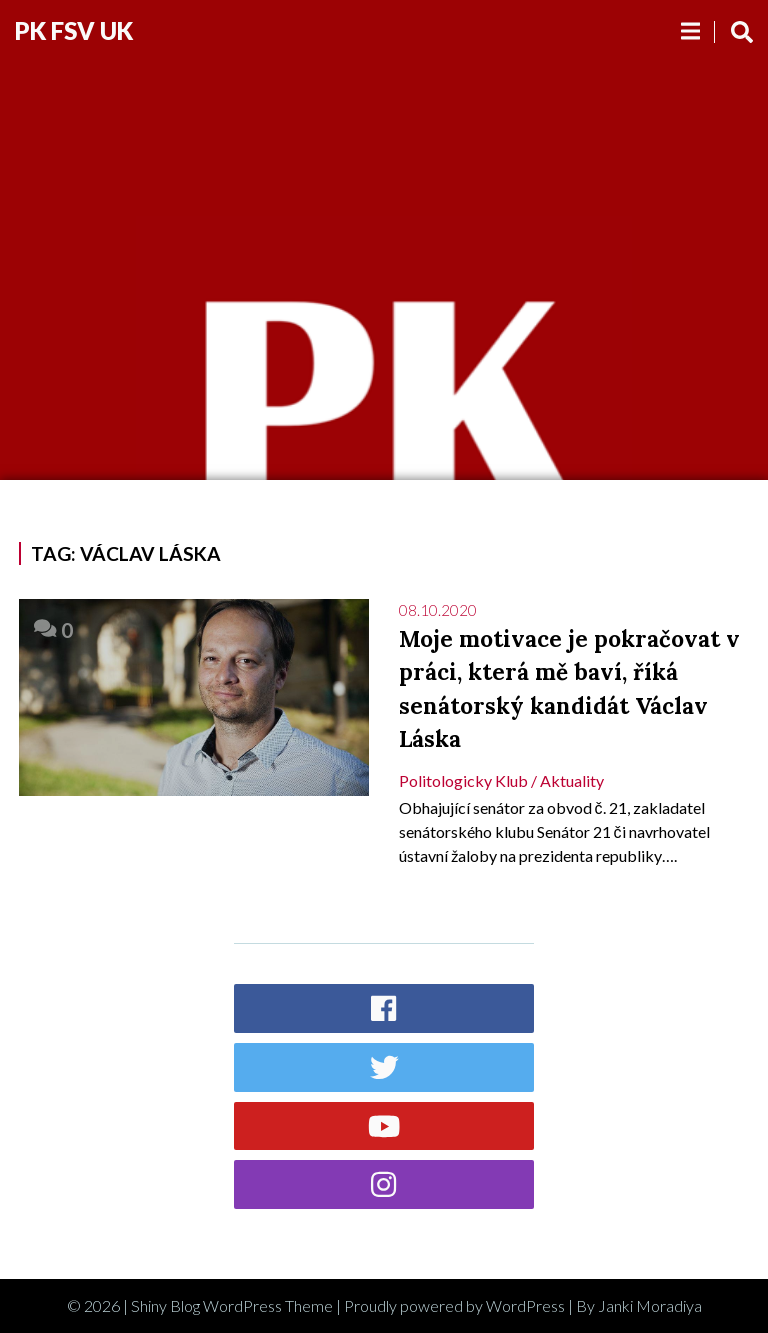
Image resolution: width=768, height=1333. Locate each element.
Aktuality (572, 780)
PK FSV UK (74, 30)
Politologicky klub (463, 780)
